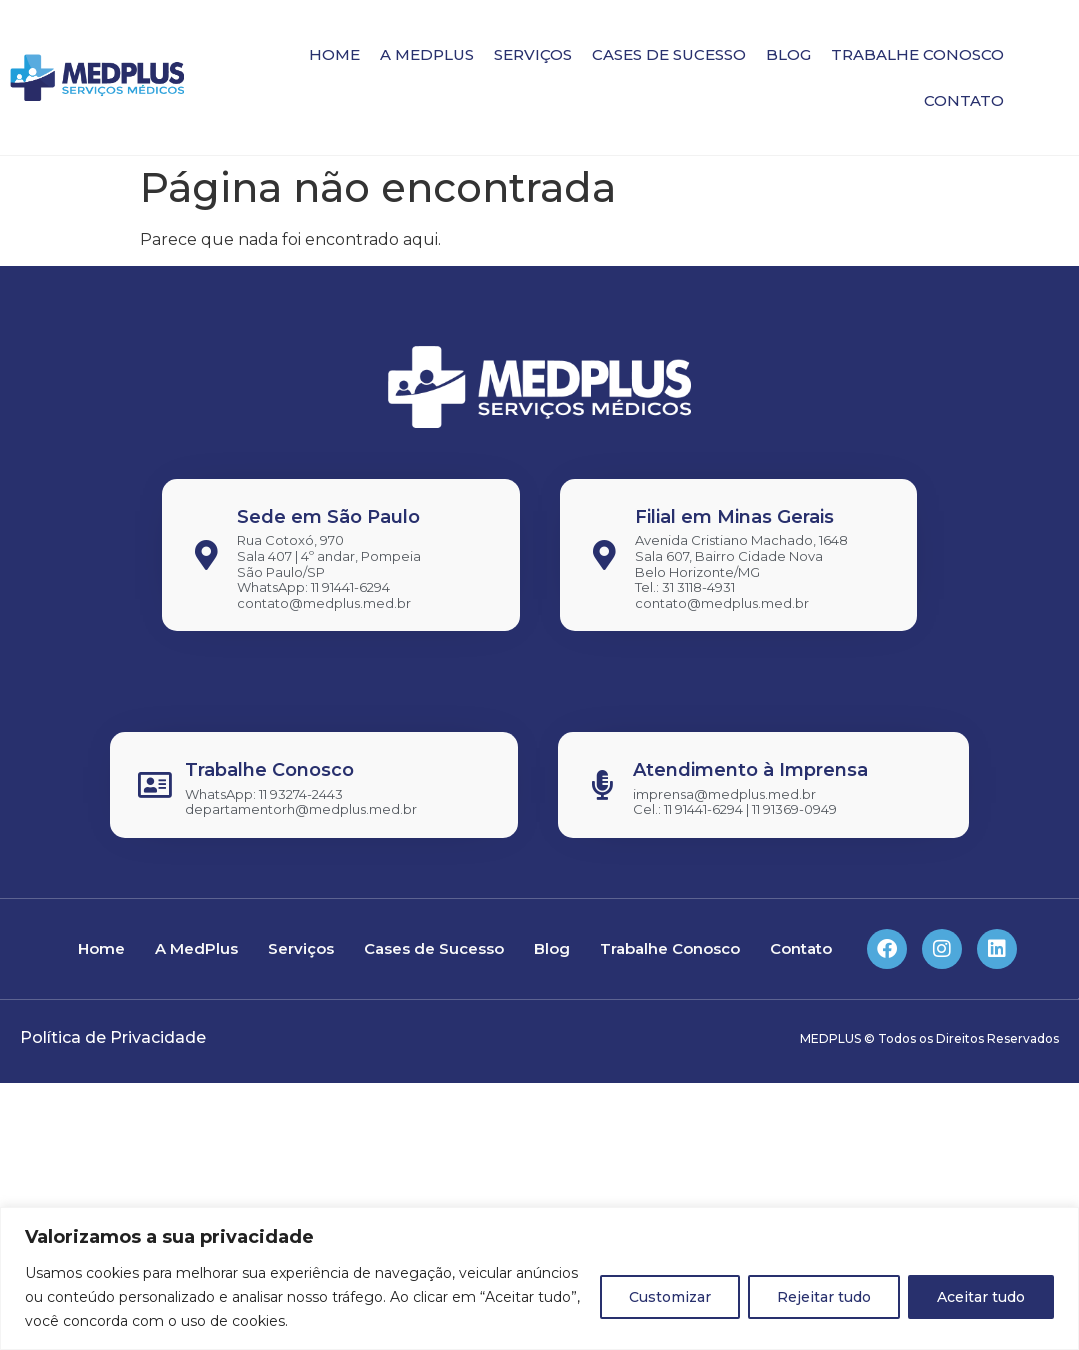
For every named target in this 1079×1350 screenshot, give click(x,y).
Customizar (670, 1297)
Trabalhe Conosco (917, 54)
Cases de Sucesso (669, 54)
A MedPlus (427, 54)
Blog (788, 54)
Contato (964, 100)
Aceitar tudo (981, 1297)
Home (334, 54)
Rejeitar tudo (824, 1297)
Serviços (533, 54)
